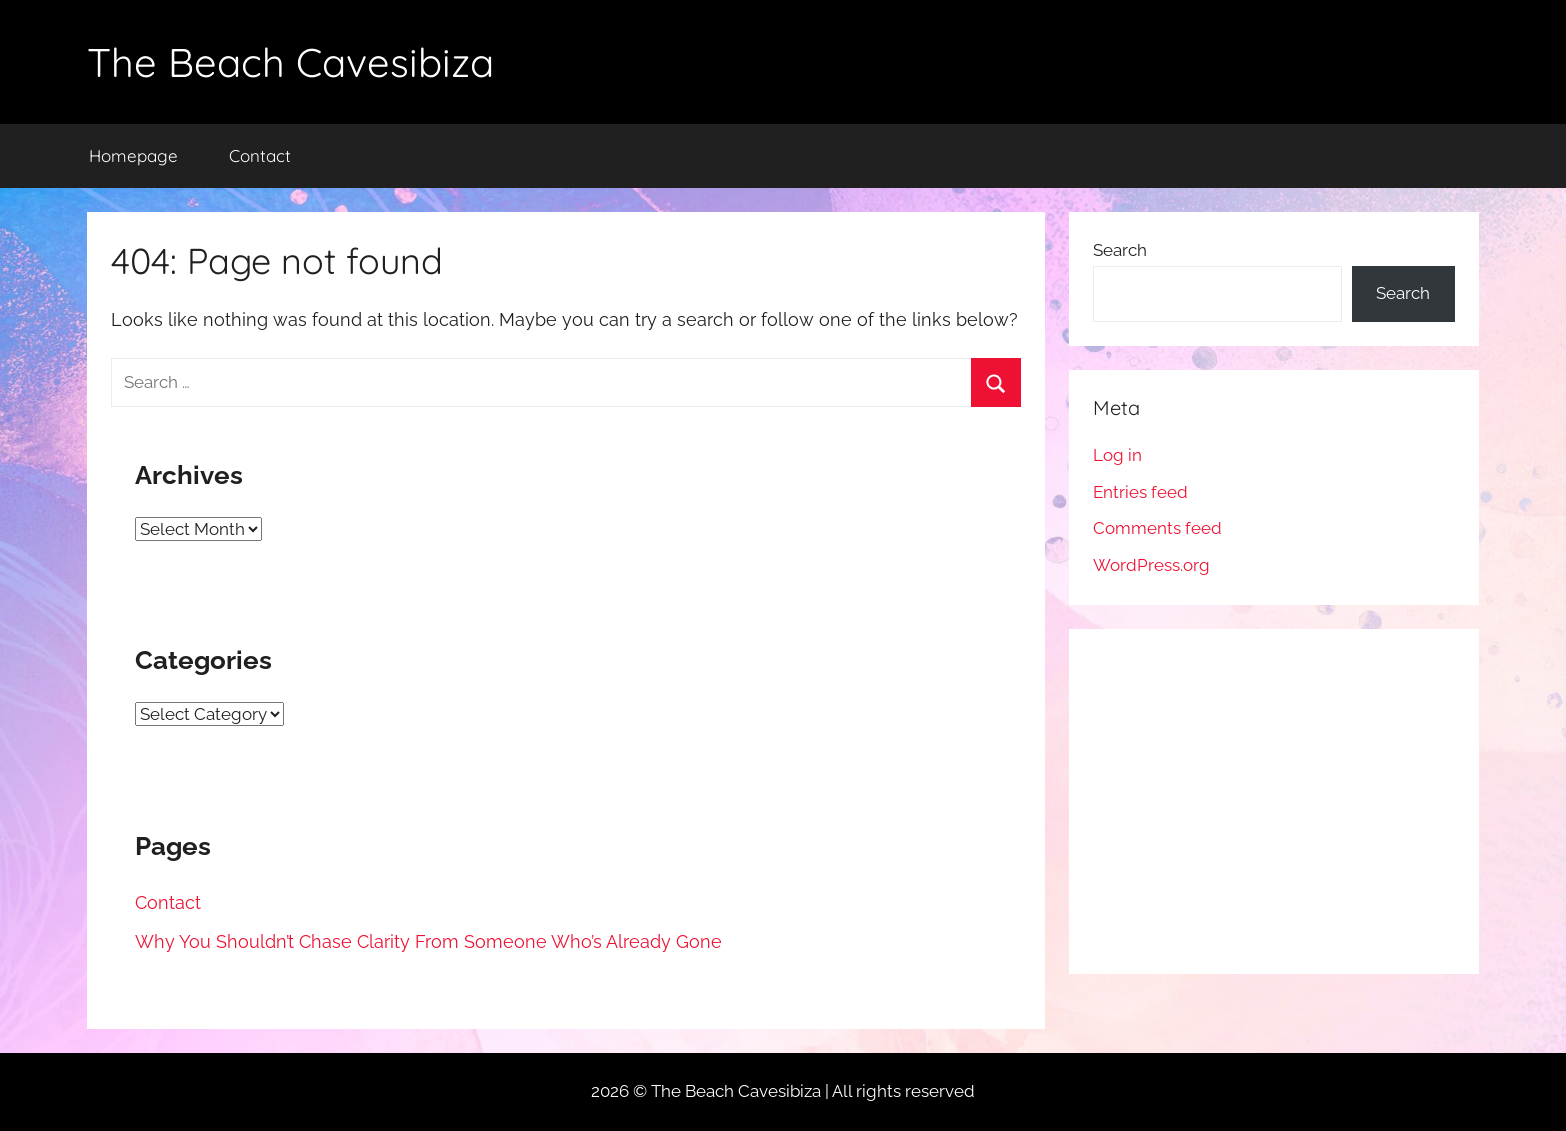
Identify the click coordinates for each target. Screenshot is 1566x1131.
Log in (1117, 455)
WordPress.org (1151, 565)
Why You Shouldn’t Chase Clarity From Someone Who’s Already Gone (428, 941)
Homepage (133, 155)
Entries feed (1140, 492)
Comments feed (1157, 528)
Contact (260, 155)
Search (1120, 250)
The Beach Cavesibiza (290, 62)
